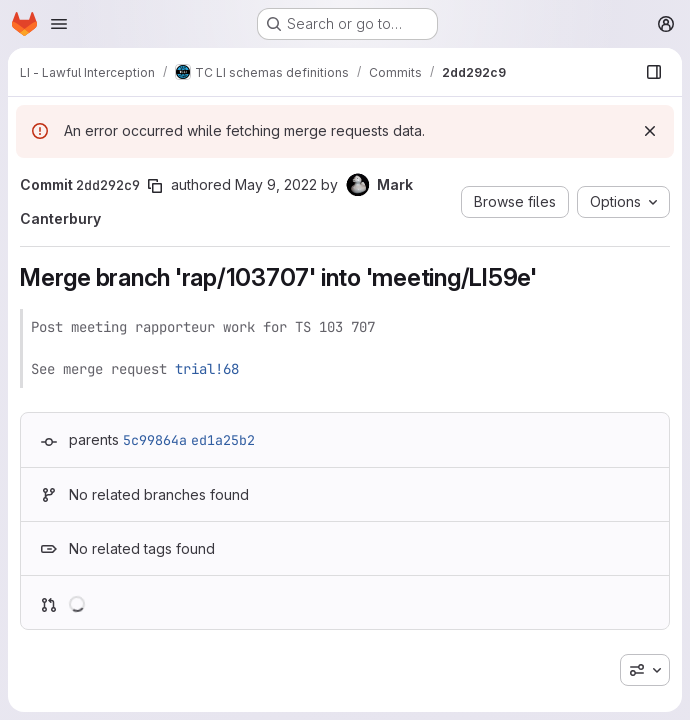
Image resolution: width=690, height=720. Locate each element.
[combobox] (645, 670)
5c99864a (155, 440)
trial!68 (207, 369)
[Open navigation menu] (59, 24)
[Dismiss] (650, 131)
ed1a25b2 (223, 440)
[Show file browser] (654, 72)
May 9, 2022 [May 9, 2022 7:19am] (276, 184)
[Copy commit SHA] (155, 186)
